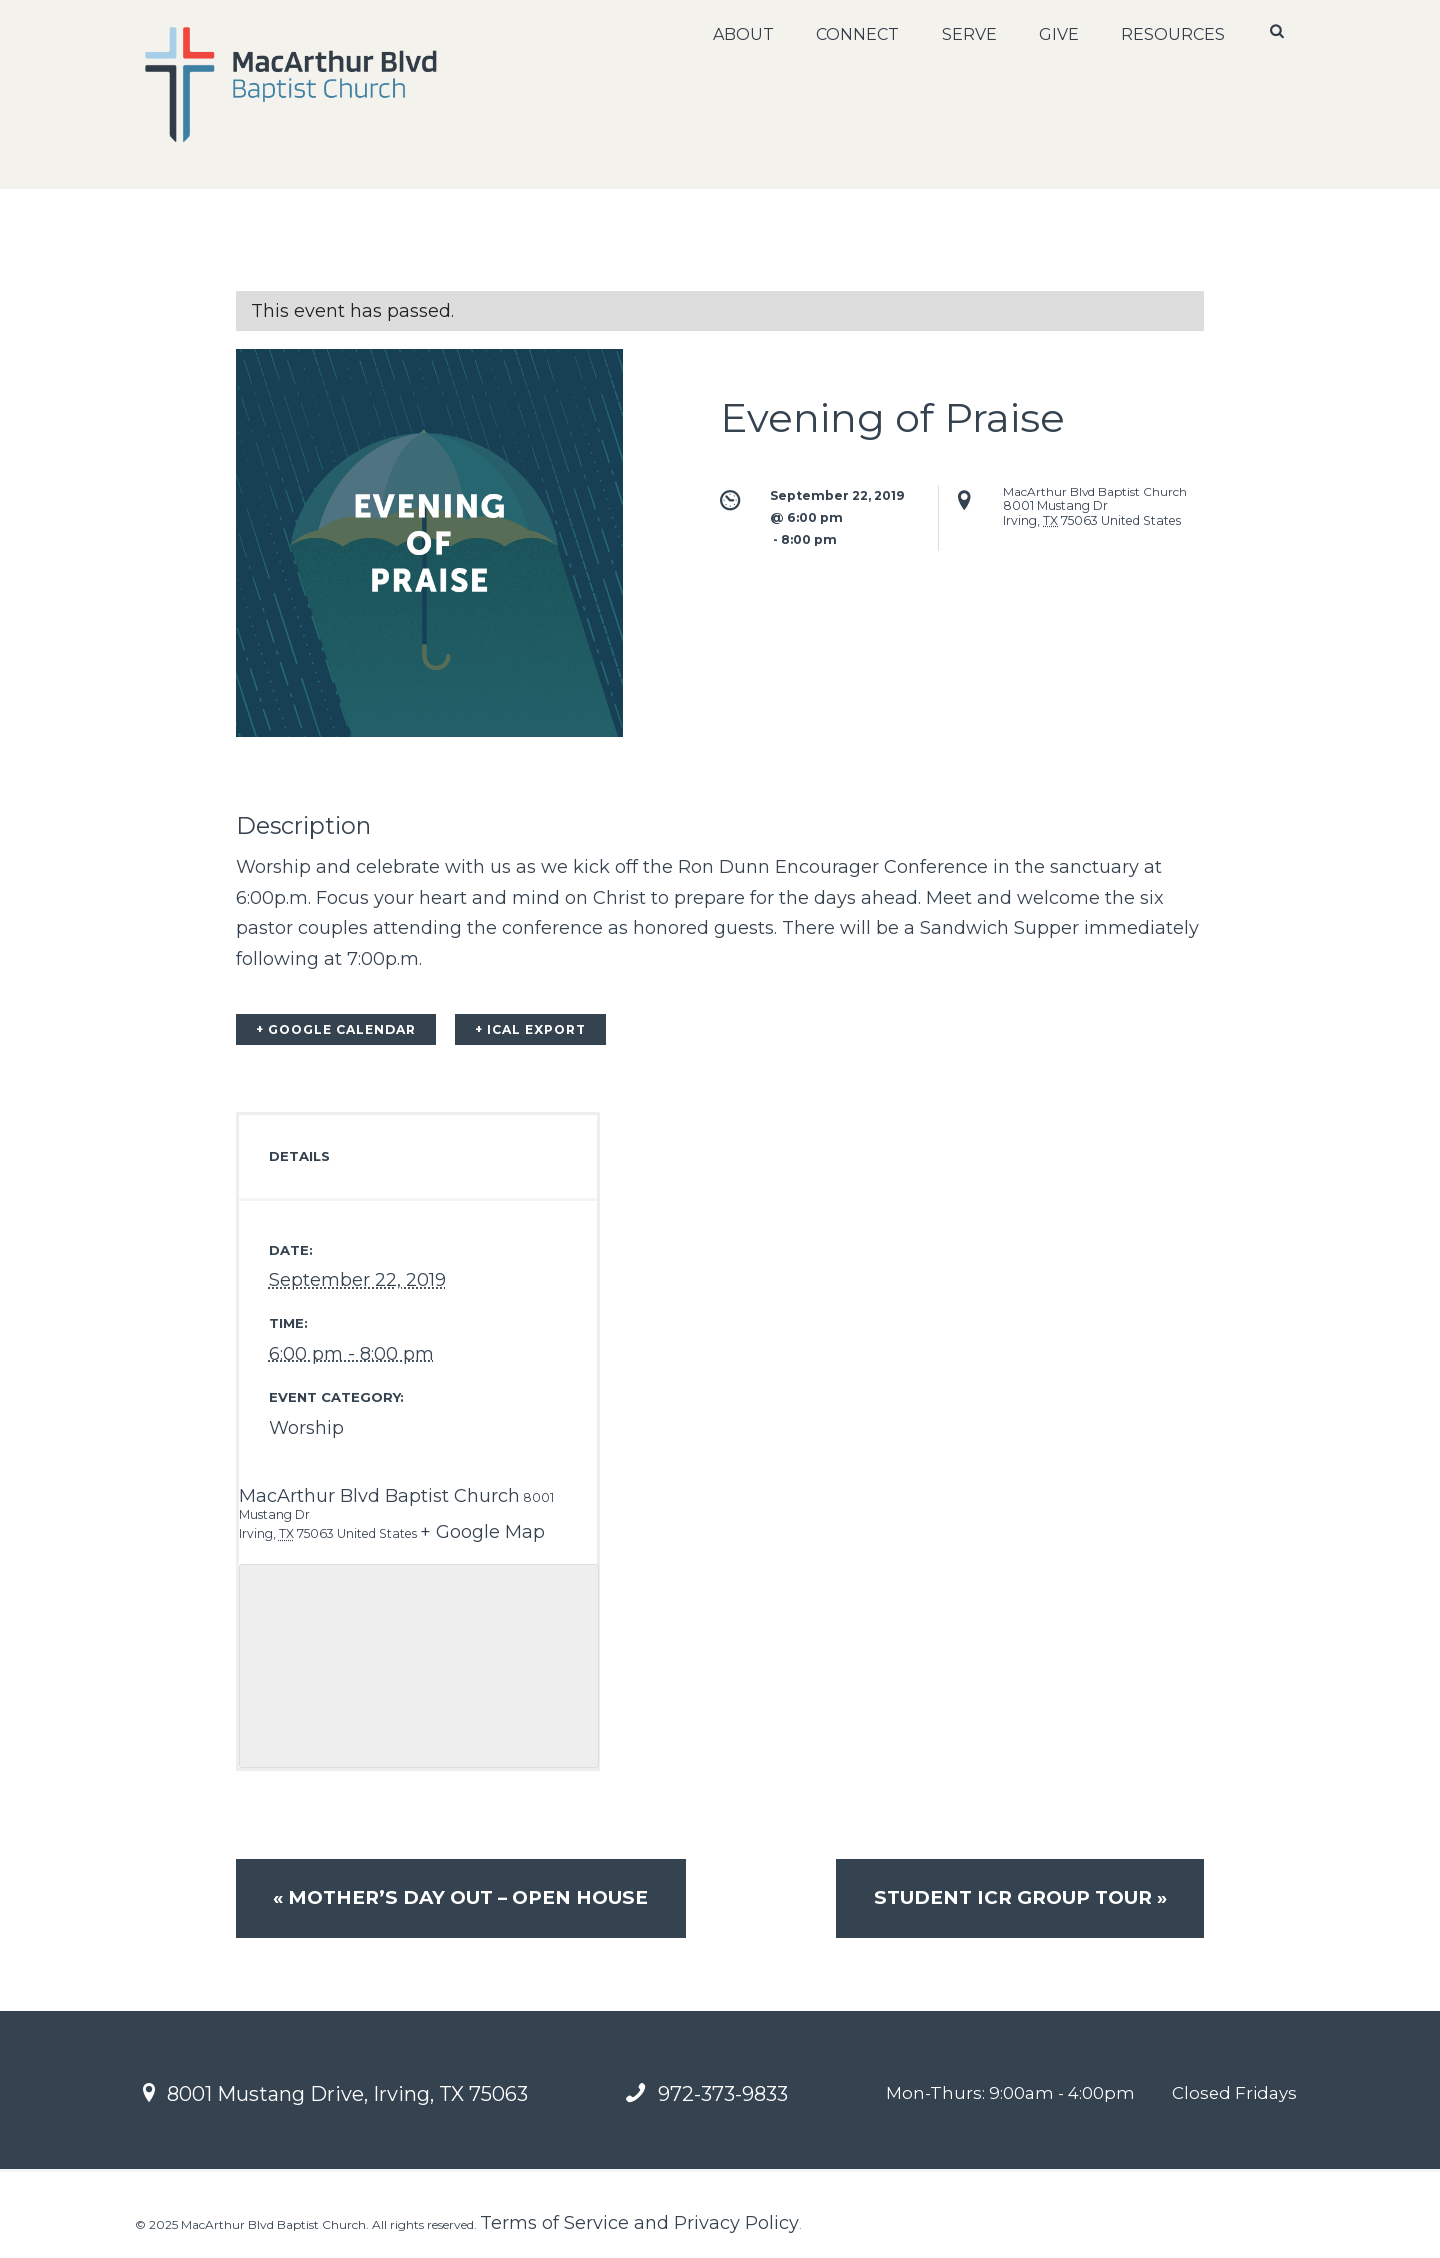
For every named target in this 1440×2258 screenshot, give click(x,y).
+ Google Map (482, 1532)
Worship (306, 1428)
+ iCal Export (530, 1029)
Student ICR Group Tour (1020, 1897)
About (743, 34)
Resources (1173, 34)
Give (1059, 34)
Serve (968, 34)
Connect (857, 34)
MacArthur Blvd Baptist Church (379, 1496)
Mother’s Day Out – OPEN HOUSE (461, 1897)
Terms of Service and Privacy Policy (639, 2223)
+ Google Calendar (336, 1029)
